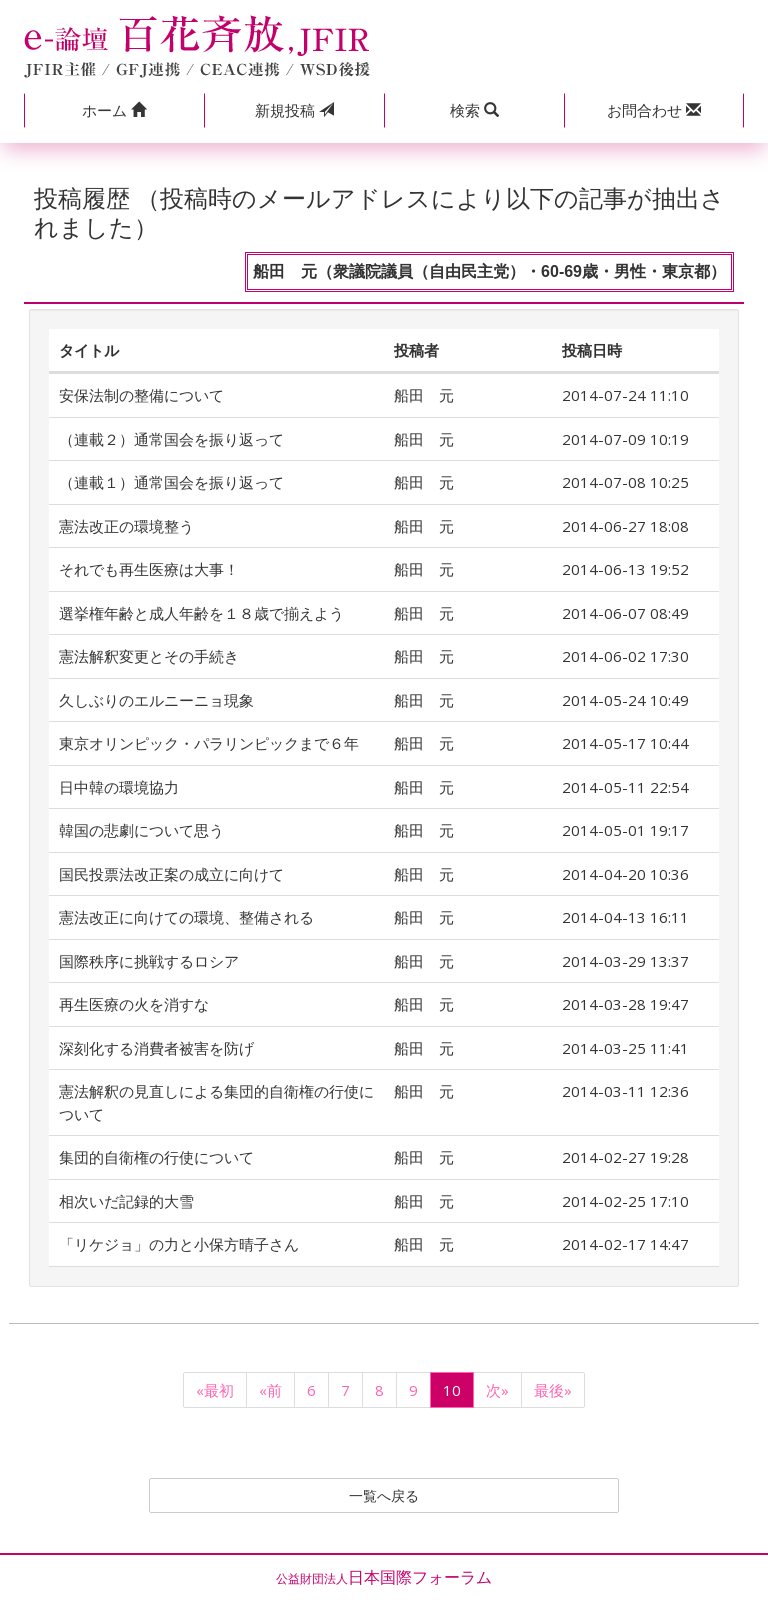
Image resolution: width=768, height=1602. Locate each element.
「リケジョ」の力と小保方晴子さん (179, 1244)
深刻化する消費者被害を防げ (156, 1048)
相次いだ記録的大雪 (126, 1201)
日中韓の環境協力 (119, 787)
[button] (114, 110)
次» (497, 1390)
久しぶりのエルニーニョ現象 (156, 700)
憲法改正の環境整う (126, 526)
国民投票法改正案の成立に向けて (171, 874)
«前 (270, 1390)
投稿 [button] (294, 110)
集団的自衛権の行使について (156, 1157)
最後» (553, 1390)
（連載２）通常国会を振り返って (171, 439)
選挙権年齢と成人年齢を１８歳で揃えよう (201, 613)
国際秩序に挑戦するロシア (149, 961)
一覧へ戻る (384, 1497)
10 (452, 1390)
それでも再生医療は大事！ (149, 569)
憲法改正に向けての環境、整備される (186, 917)
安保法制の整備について (141, 395)
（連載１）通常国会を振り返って (171, 482)
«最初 (215, 1390)
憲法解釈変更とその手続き (149, 656)
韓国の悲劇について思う (141, 830)
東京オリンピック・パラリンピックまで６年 (209, 743)
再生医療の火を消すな (134, 1004)
